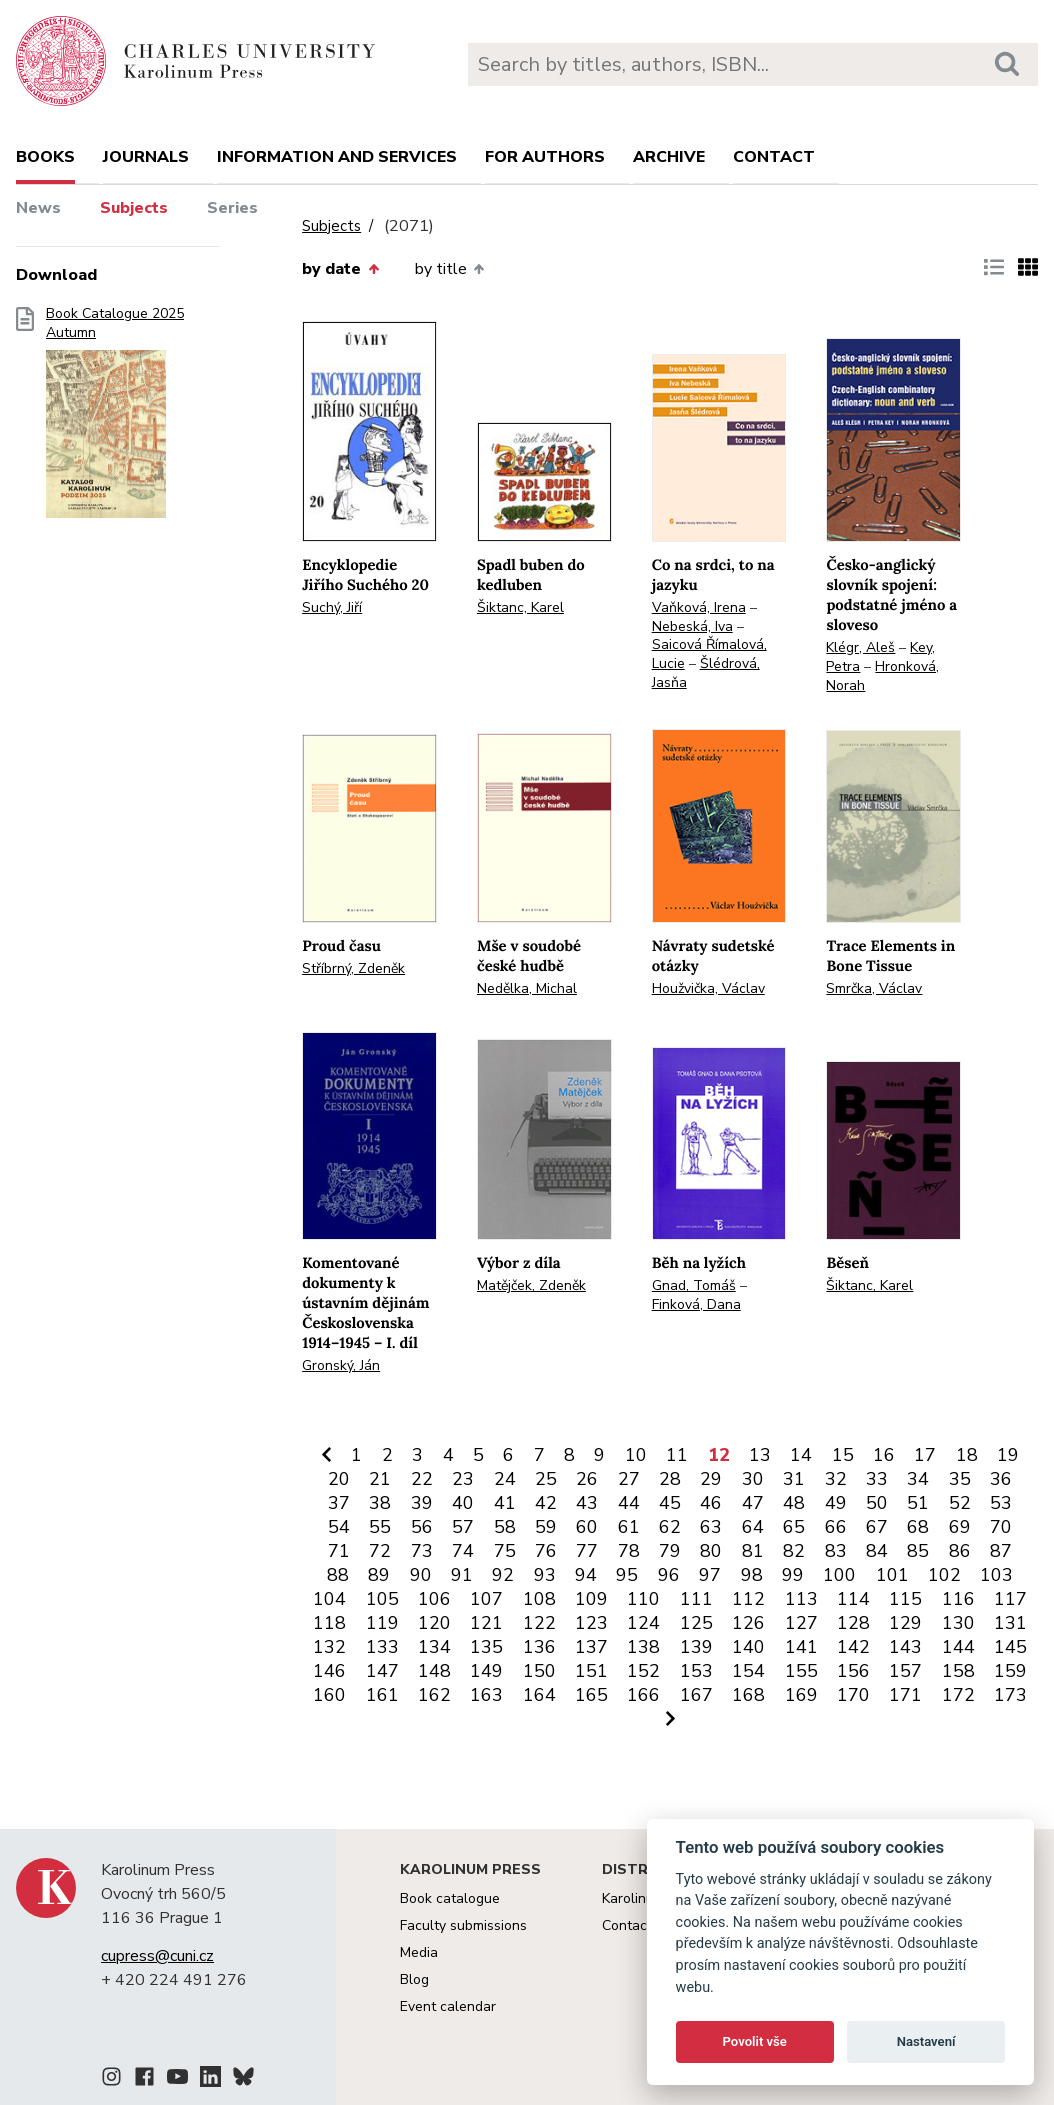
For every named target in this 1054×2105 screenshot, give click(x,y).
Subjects (134, 208)
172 (958, 1695)
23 (463, 1479)
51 (918, 1503)
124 (643, 1623)
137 (591, 1647)
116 (958, 1599)
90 (421, 1575)
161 (382, 1695)
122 (539, 1623)
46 (711, 1503)
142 (853, 1647)
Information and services (337, 157)
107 (486, 1599)
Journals (146, 157)
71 (339, 1551)
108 (539, 1599)
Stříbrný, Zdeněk (353, 968)
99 (793, 1575)
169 (801, 1695)
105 (382, 1599)
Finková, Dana (696, 1304)
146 (329, 1671)
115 (905, 1599)
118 (329, 1623)
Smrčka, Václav (874, 988)
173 (1010, 1695)
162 (434, 1695)
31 (794, 1479)
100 (839, 1575)
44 (629, 1503)
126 (748, 1623)
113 (801, 1599)
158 (958, 1671)
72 (380, 1551)
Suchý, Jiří (332, 607)
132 (329, 1647)
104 (329, 1599)
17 (925, 1455)
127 (801, 1623)
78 (629, 1551)
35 (960, 1479)
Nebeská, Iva (692, 626)
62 (670, 1527)
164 (539, 1695)
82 (794, 1551)
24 (505, 1479)
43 (587, 1503)
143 (905, 1647)
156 (853, 1671)
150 (539, 1671)
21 (380, 1479)
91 (462, 1575)
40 (463, 1503)
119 (382, 1623)
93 (545, 1575)
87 (1001, 1551)
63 (711, 1527)
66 (836, 1527)
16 (884, 1455)
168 (748, 1695)
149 (486, 1671)
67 (877, 1527)
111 (696, 1599)
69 (960, 1527)
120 (434, 1623)
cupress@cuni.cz (157, 1956)
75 (505, 1551)
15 (843, 1455)
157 (905, 1671)
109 (591, 1599)
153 (696, 1671)
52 (960, 1503)
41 (505, 1503)
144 (958, 1647)
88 (338, 1575)
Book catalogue (450, 1898)
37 (339, 1503)
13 (760, 1455)
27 (629, 1479)
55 (380, 1527)
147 (382, 1671)
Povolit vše (755, 2041)
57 (463, 1527)
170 (853, 1695)
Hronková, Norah (882, 676)
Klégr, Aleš (860, 647)
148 (434, 1671)
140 (748, 1647)
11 (677, 1455)
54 (339, 1527)
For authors (545, 157)
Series (232, 208)
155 (801, 1671)
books (45, 157)
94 (586, 1575)
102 (944, 1575)
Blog (414, 1979)
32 (836, 1479)
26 (587, 1479)
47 (753, 1503)
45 (670, 1503)
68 (918, 1527)
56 (422, 1527)
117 (1010, 1599)
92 (503, 1575)
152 (643, 1671)
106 (434, 1599)
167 (696, 1695)
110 (643, 1599)
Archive (669, 157)
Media (419, 1952)
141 (801, 1647)
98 (752, 1575)
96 (669, 1575)
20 (339, 1479)
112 (748, 1599)
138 (643, 1647)
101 (892, 1575)
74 (463, 1551)
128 (853, 1623)
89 (379, 1575)
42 (546, 1503)
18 (967, 1455)
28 (670, 1479)
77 (587, 1551)
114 (853, 1599)
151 (591, 1671)
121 (486, 1623)
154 (748, 1671)
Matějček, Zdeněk (531, 1285)
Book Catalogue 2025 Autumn (115, 419)
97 (710, 1575)
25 (546, 1479)
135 (486, 1647)
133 (382, 1647)
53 (1001, 1503)
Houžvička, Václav (708, 988)
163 (486, 1695)
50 (877, 1503)
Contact (774, 157)
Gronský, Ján (341, 1365)
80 (711, 1551)
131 (1010, 1623)
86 (960, 1551)
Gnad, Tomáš (694, 1285)
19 (1008, 1455)
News (38, 208)
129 (905, 1623)
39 (422, 1503)
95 (627, 1575)
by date (340, 269)
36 (1001, 1479)
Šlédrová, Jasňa (706, 673)
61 (629, 1527)
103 (996, 1575)
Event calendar (448, 2006)
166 (643, 1695)
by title (449, 269)
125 (696, 1623)
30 (753, 1479)
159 (1010, 1671)
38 (380, 1503)
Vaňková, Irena (699, 607)
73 (422, 1551)
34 (918, 1479)
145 (1010, 1647)
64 (753, 1527)
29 (711, 1479)
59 (546, 1527)
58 (505, 1527)
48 (794, 1503)
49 (836, 1503)
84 (877, 1551)
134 (434, 1647)
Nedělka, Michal (527, 988)
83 (836, 1551)
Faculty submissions (463, 1925)
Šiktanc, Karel (520, 607)
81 (753, 1551)
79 (670, 1551)
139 (696, 1647)
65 (794, 1527)
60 (587, 1527)
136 (539, 1647)
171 (905, 1695)
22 (422, 1479)
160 (329, 1695)
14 (801, 1455)
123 (591, 1623)
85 (918, 1551)
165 (591, 1695)
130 (958, 1623)
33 (877, 1479)
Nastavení (926, 2041)
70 (1001, 1527)
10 (636, 1455)
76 (546, 1551)
